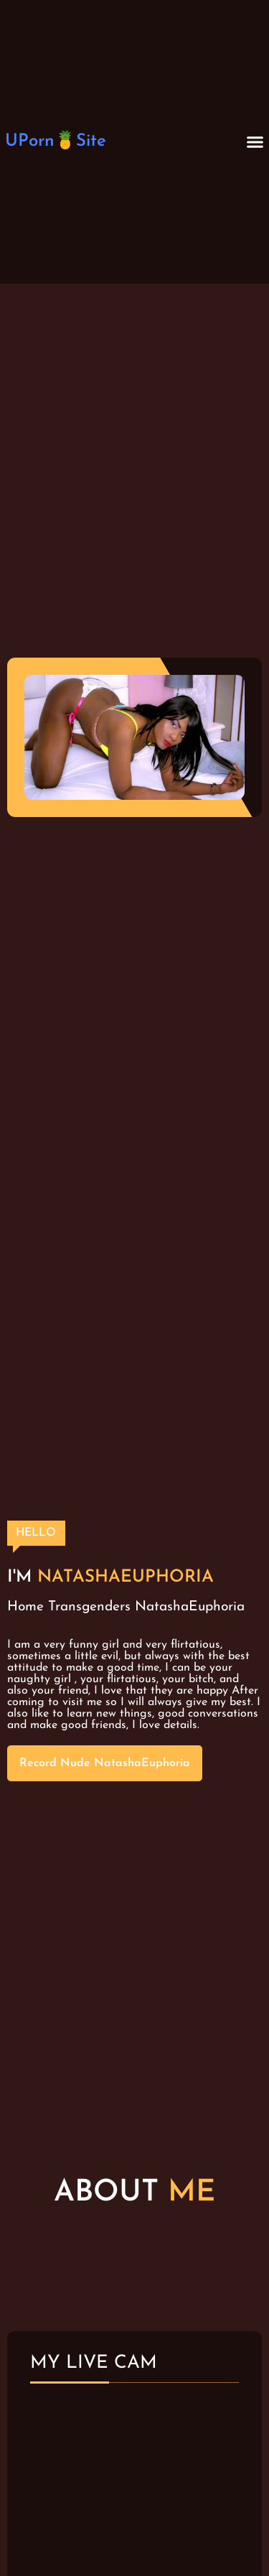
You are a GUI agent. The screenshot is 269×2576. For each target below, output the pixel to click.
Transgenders (89, 1607)
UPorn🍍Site (55, 141)
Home (25, 1607)
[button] (254, 142)
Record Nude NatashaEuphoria (104, 1763)
